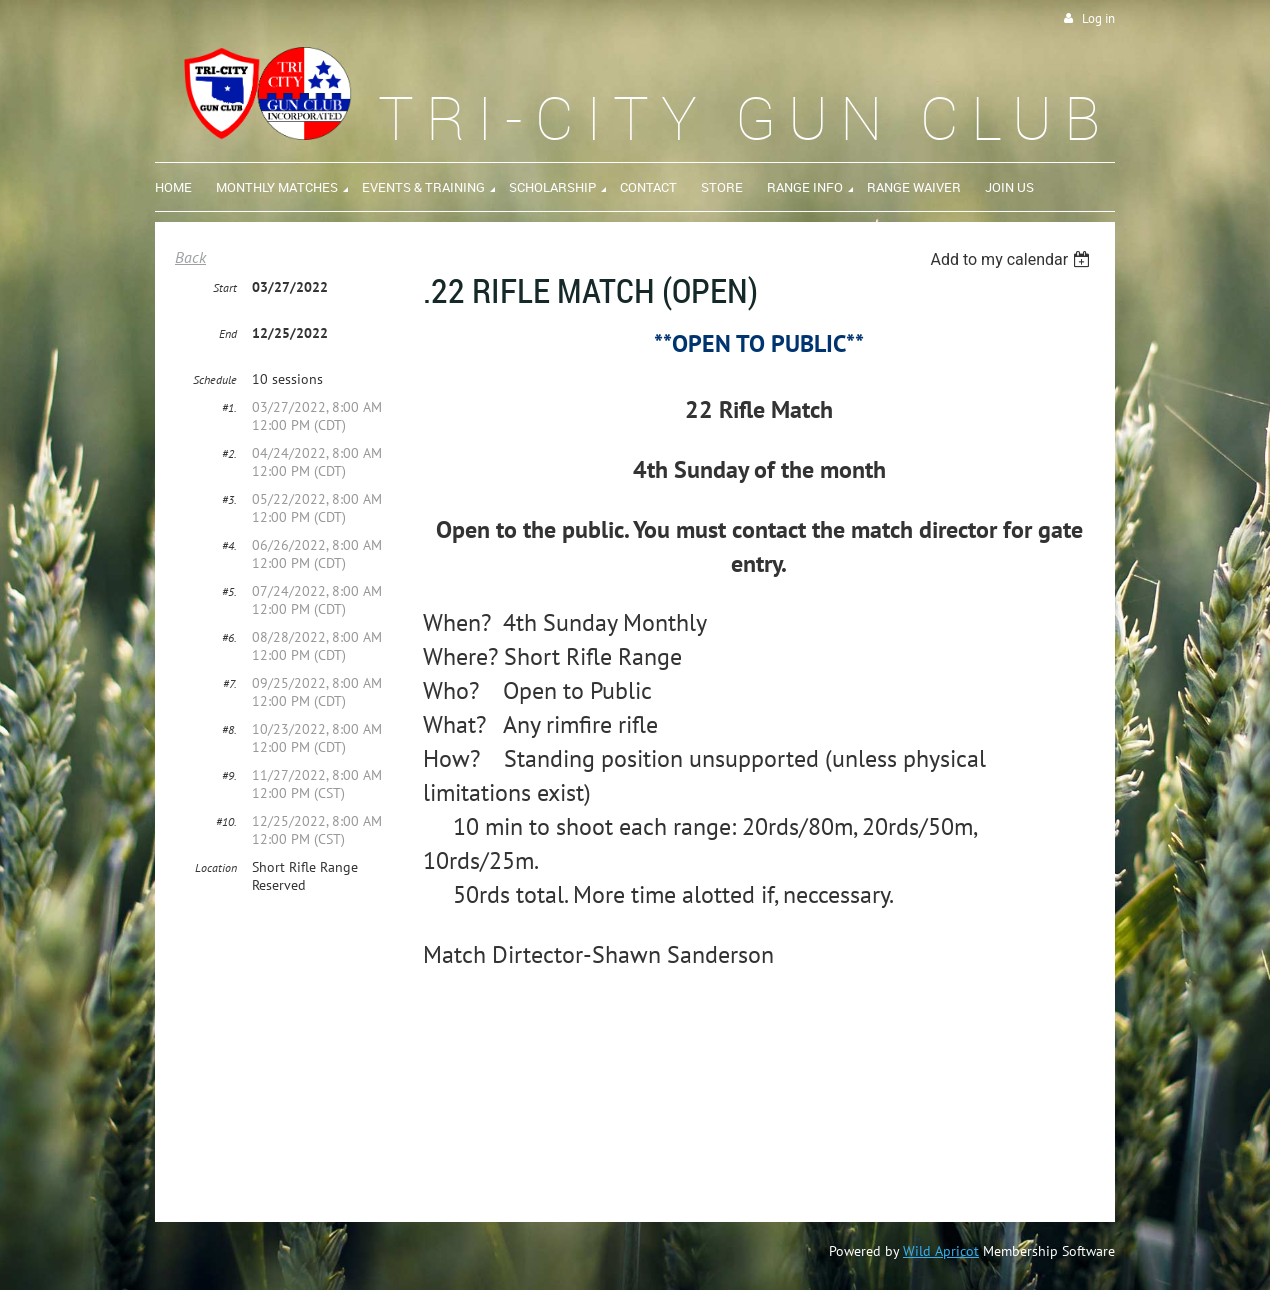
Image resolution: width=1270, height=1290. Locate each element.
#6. (229, 637)
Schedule (215, 379)
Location (216, 867)
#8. (229, 729)
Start (225, 287)
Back (190, 257)
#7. (230, 683)
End (228, 333)
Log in (1098, 18)
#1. (229, 407)
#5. (229, 591)
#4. (229, 545)
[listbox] (1012, 259)
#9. (229, 775)
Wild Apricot (941, 1251)
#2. (229, 453)
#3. (229, 499)
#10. (226, 821)
